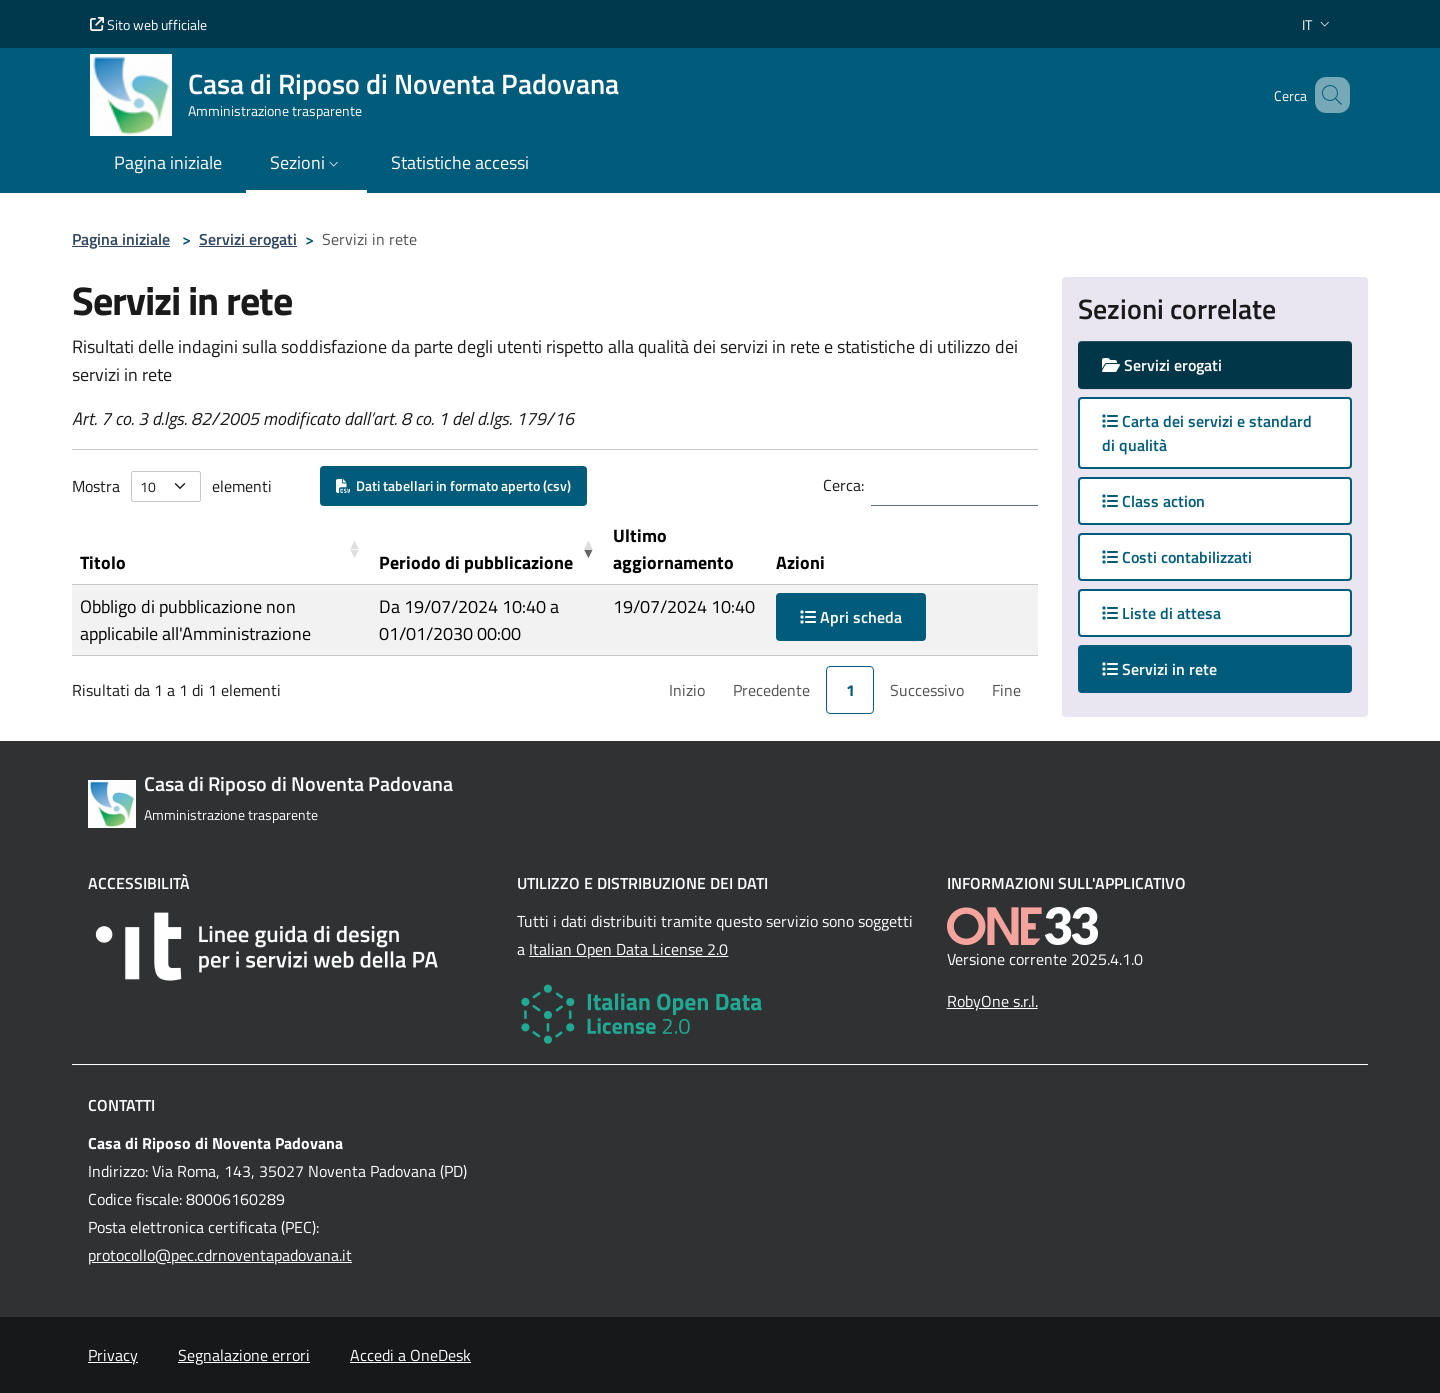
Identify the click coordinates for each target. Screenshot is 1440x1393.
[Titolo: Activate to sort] (221, 549)
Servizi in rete (1179, 668)
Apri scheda (851, 617)
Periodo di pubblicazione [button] (476, 562)
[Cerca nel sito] (1326, 95)
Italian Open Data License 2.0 (628, 949)
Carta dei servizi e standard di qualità (1207, 433)
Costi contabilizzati (1177, 557)
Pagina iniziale (121, 239)
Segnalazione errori (244, 1355)
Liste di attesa (1161, 613)
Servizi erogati (248, 239)
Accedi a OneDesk (410, 1355)
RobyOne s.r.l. (992, 1001)
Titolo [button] (103, 562)
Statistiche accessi (460, 162)
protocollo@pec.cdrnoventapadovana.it (220, 1255)
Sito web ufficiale (148, 24)
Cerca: (843, 485)
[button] (1318, 24)
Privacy (113, 1355)
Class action (1153, 501)
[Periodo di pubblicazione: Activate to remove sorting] (488, 549)
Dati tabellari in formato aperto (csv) (453, 485)
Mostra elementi (172, 486)
